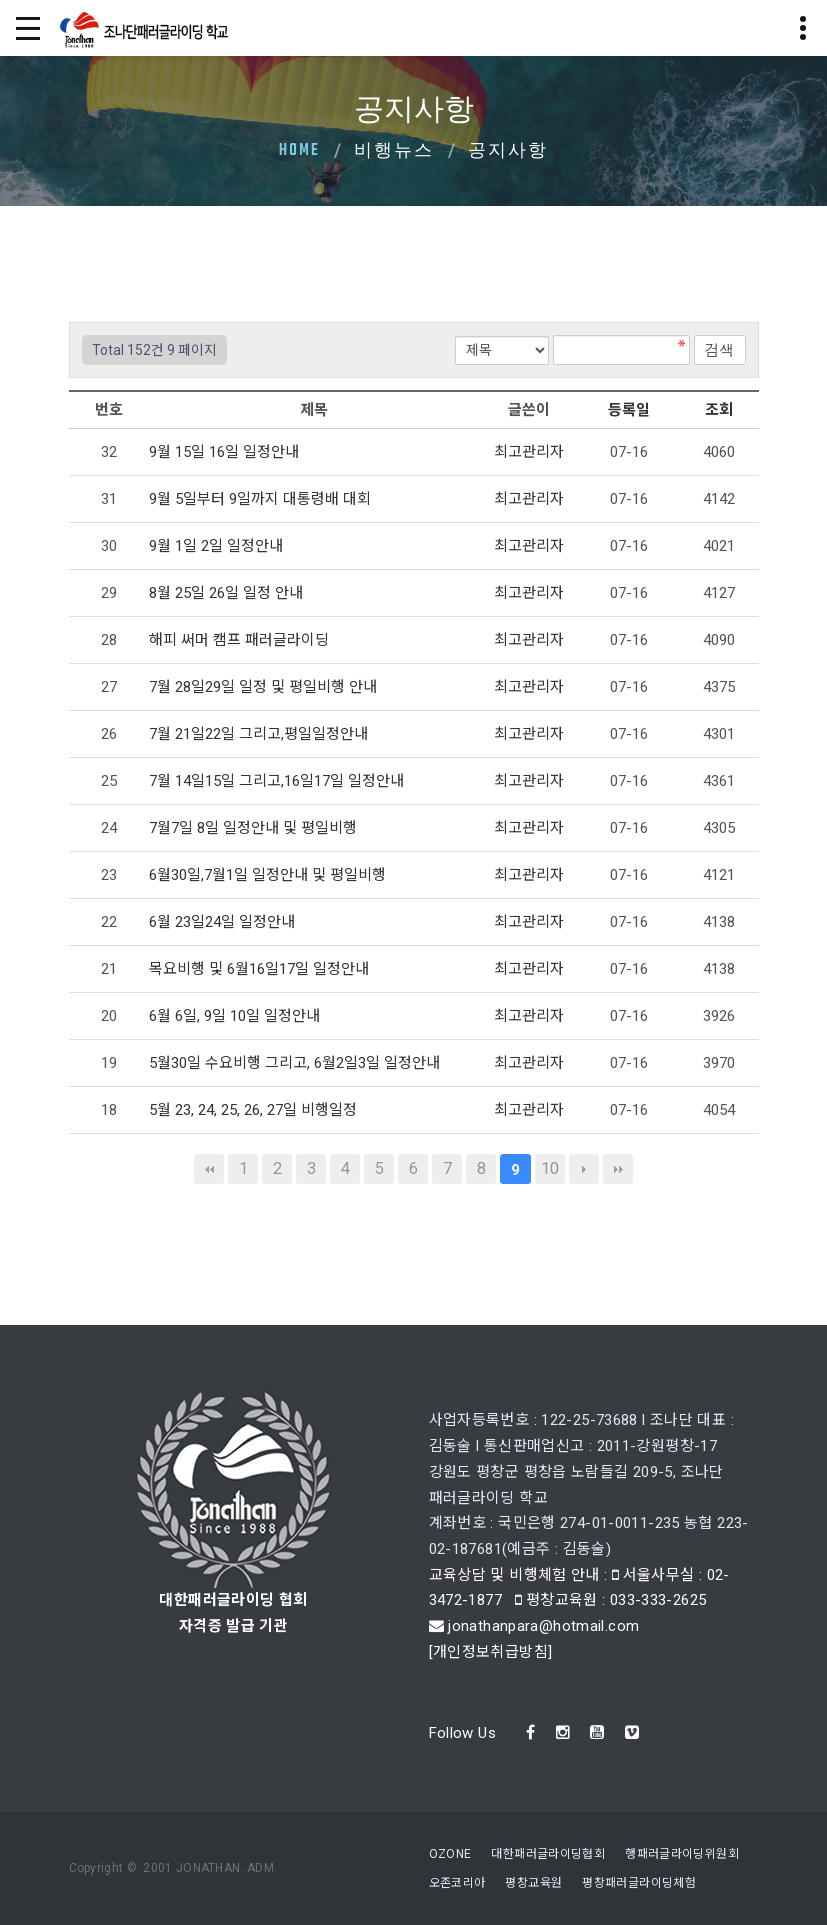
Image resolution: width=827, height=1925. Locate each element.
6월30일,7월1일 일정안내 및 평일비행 (269, 875)
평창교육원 (533, 1883)
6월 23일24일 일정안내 (224, 922)
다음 (584, 1169)
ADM (260, 1868)
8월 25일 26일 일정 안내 (228, 593)
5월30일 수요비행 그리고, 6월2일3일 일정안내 (296, 1063)
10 (550, 1168)
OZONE (450, 1854)
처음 (209, 1169)
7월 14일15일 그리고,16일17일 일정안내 (278, 781)
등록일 (629, 410)
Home (299, 151)
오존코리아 (457, 1883)
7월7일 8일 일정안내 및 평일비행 (255, 828)
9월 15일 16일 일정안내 (226, 452)
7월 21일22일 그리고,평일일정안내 (260, 734)
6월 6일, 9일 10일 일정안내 (236, 1016)
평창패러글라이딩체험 (639, 1883)
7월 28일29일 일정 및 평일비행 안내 (265, 687)
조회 (719, 410)
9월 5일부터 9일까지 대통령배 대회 (262, 499)
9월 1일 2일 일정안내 (218, 546)
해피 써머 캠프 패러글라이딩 (241, 640)
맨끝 (618, 1169)
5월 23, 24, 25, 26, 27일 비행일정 (255, 1110)
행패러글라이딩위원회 (682, 1854)
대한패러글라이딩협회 (548, 1854)
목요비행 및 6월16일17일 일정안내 (261, 969)
